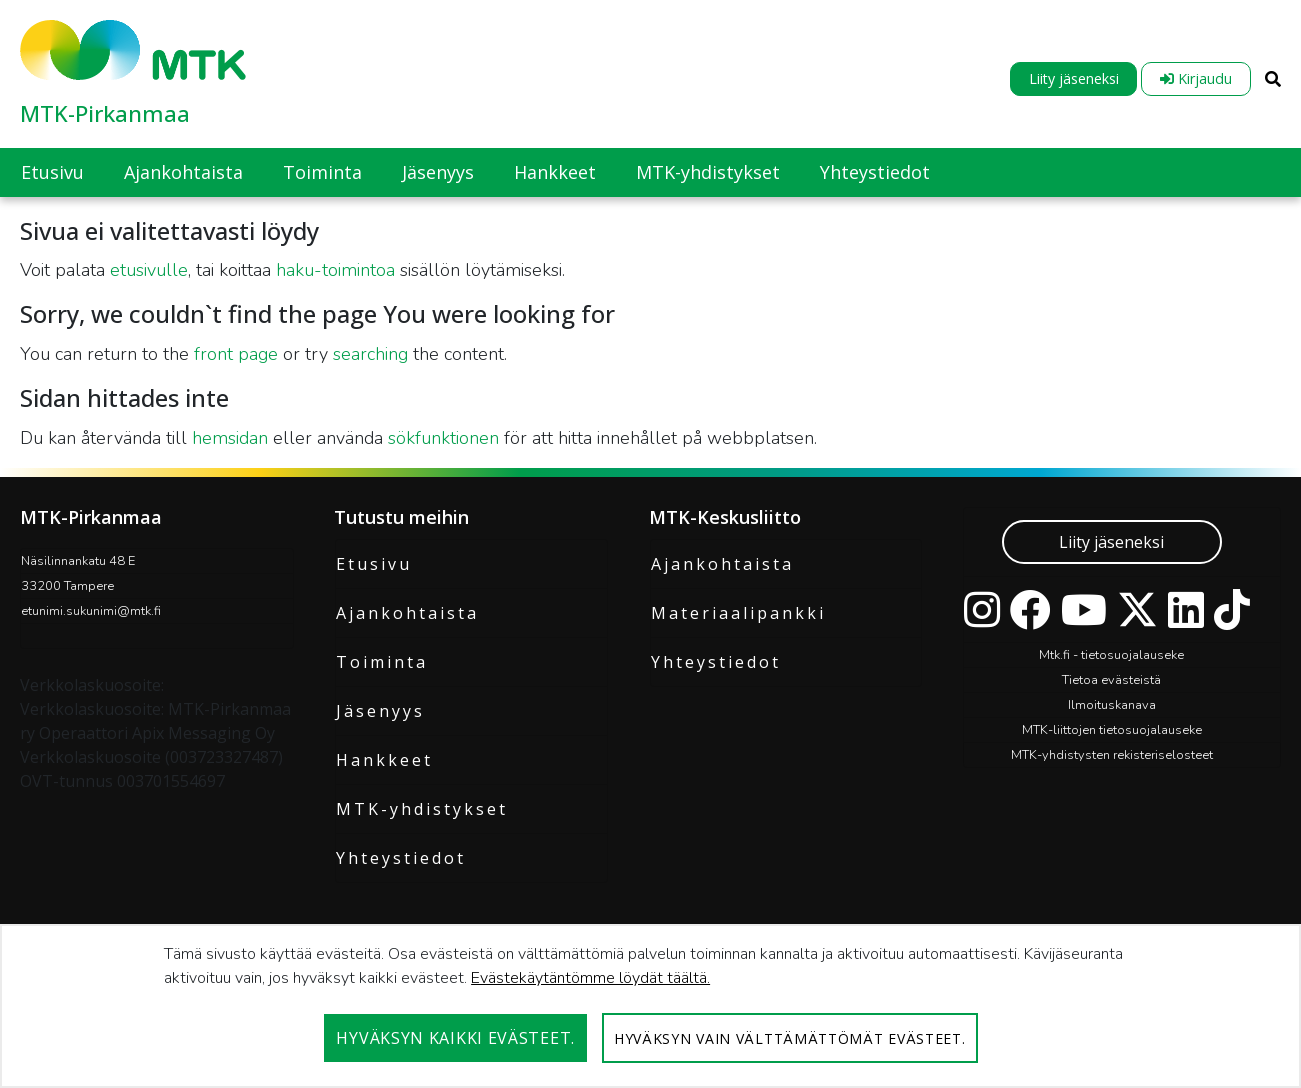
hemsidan (230, 438)
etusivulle (149, 270)
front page (236, 354)
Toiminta (382, 662)
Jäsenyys (380, 711)
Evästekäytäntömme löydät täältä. (590, 978)
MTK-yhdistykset (422, 809)
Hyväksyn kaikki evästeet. (455, 1038)
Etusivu (374, 564)
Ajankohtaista (407, 613)
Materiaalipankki (738, 613)
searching (370, 354)
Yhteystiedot (401, 858)
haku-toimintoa (335, 270)
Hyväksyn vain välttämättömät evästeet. (790, 1038)
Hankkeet (384, 760)
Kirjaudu (1196, 78)
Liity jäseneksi (1074, 78)
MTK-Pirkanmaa (105, 113)
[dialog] (650, 1006)
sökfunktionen (443, 438)
